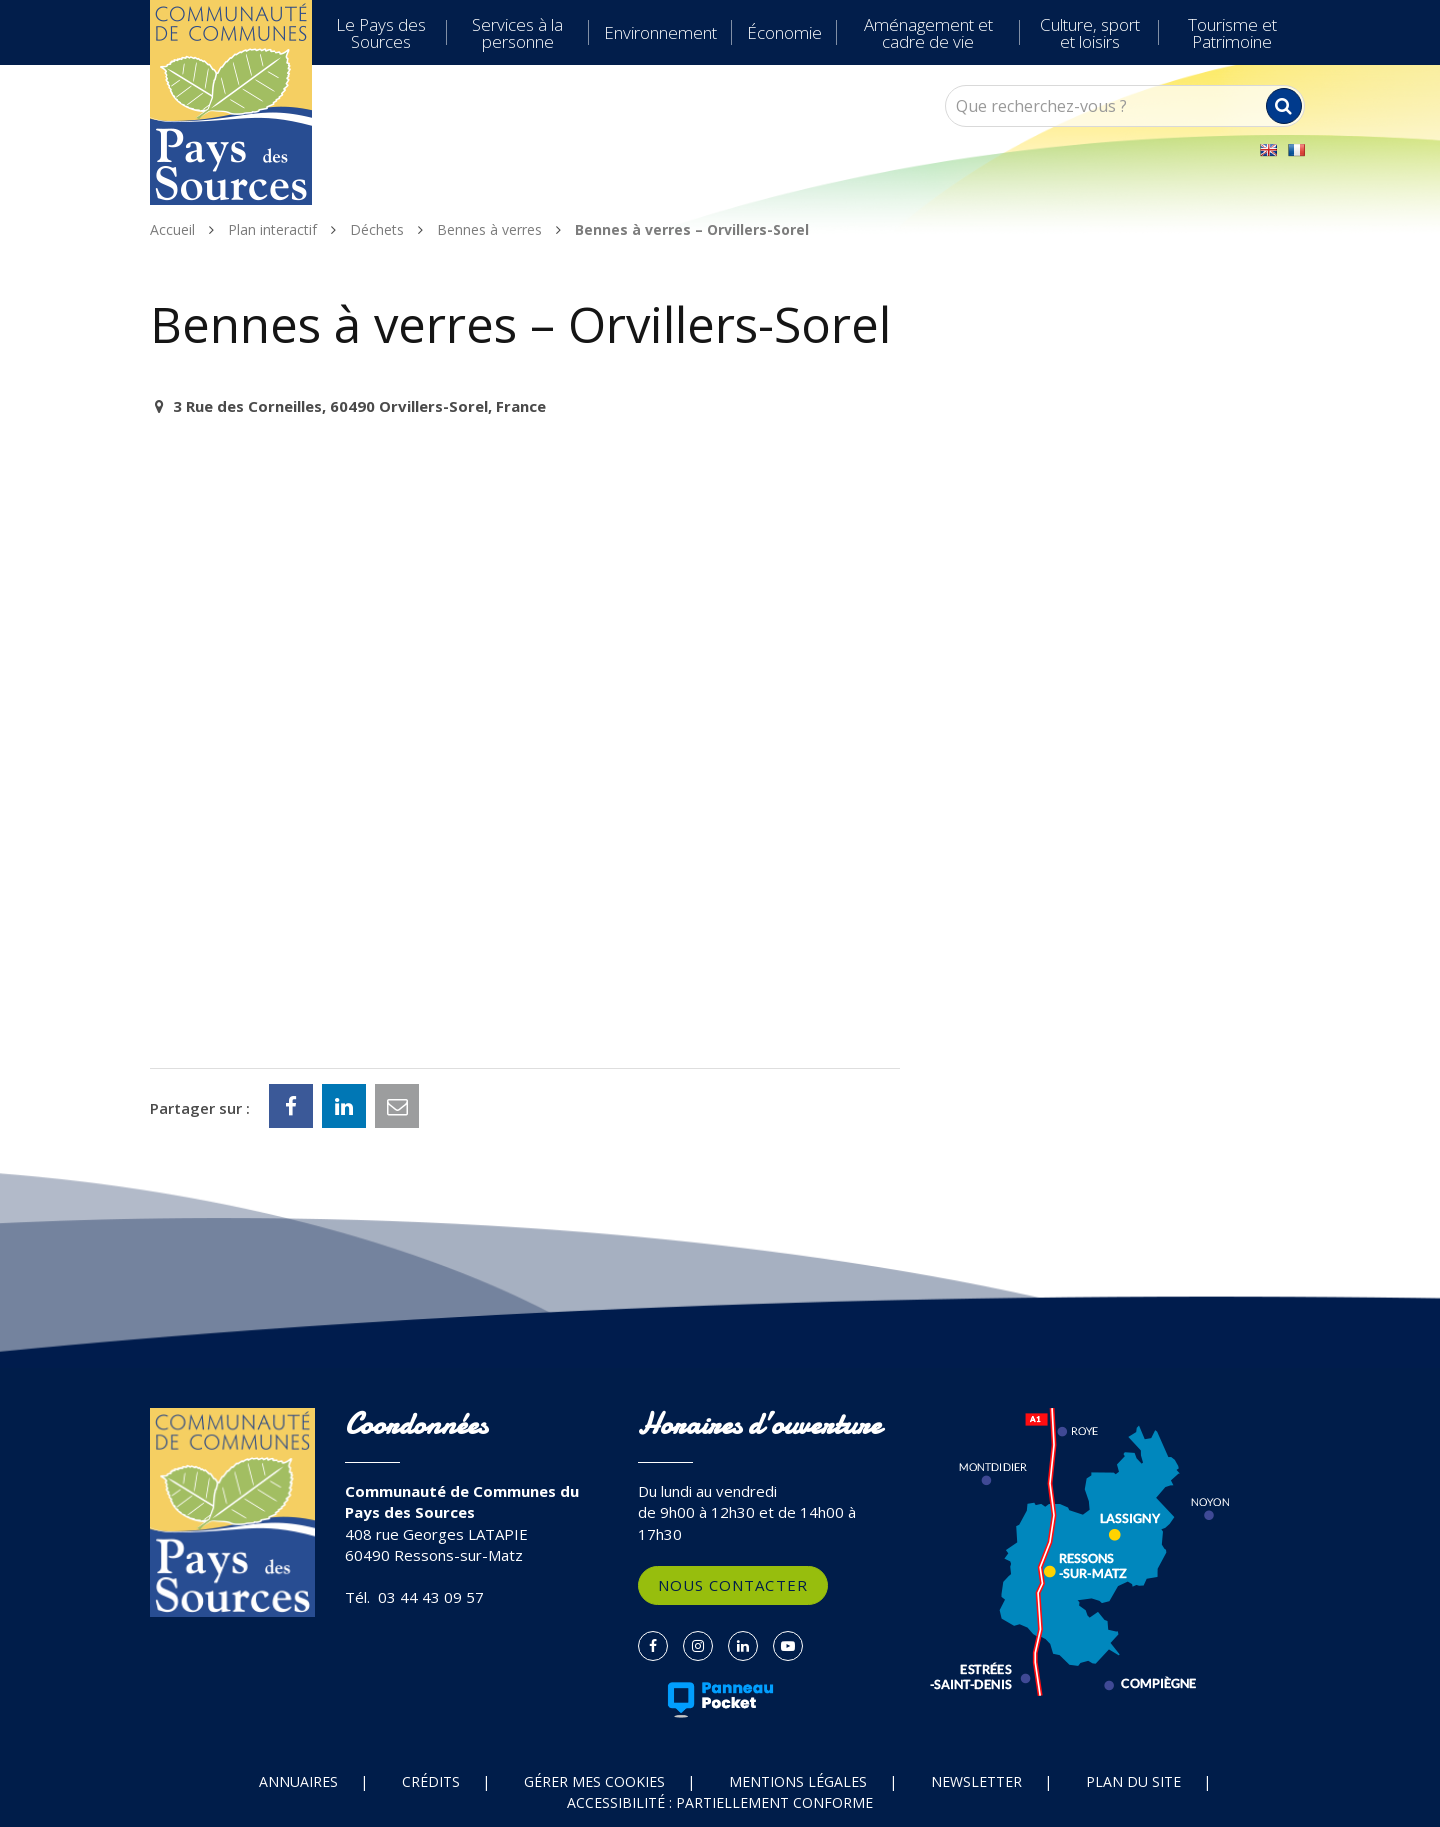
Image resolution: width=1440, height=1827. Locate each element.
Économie (784, 32)
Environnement (660, 32)
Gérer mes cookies (594, 1781)
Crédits (431, 1781)
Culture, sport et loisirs (1090, 33)
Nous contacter (733, 1585)
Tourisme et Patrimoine (1232, 33)
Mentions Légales (798, 1781)
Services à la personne (517, 33)
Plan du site (1133, 1781)
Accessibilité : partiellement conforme (720, 1802)
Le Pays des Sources (381, 33)
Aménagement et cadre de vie (928, 33)
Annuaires (298, 1781)
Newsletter (976, 1781)
